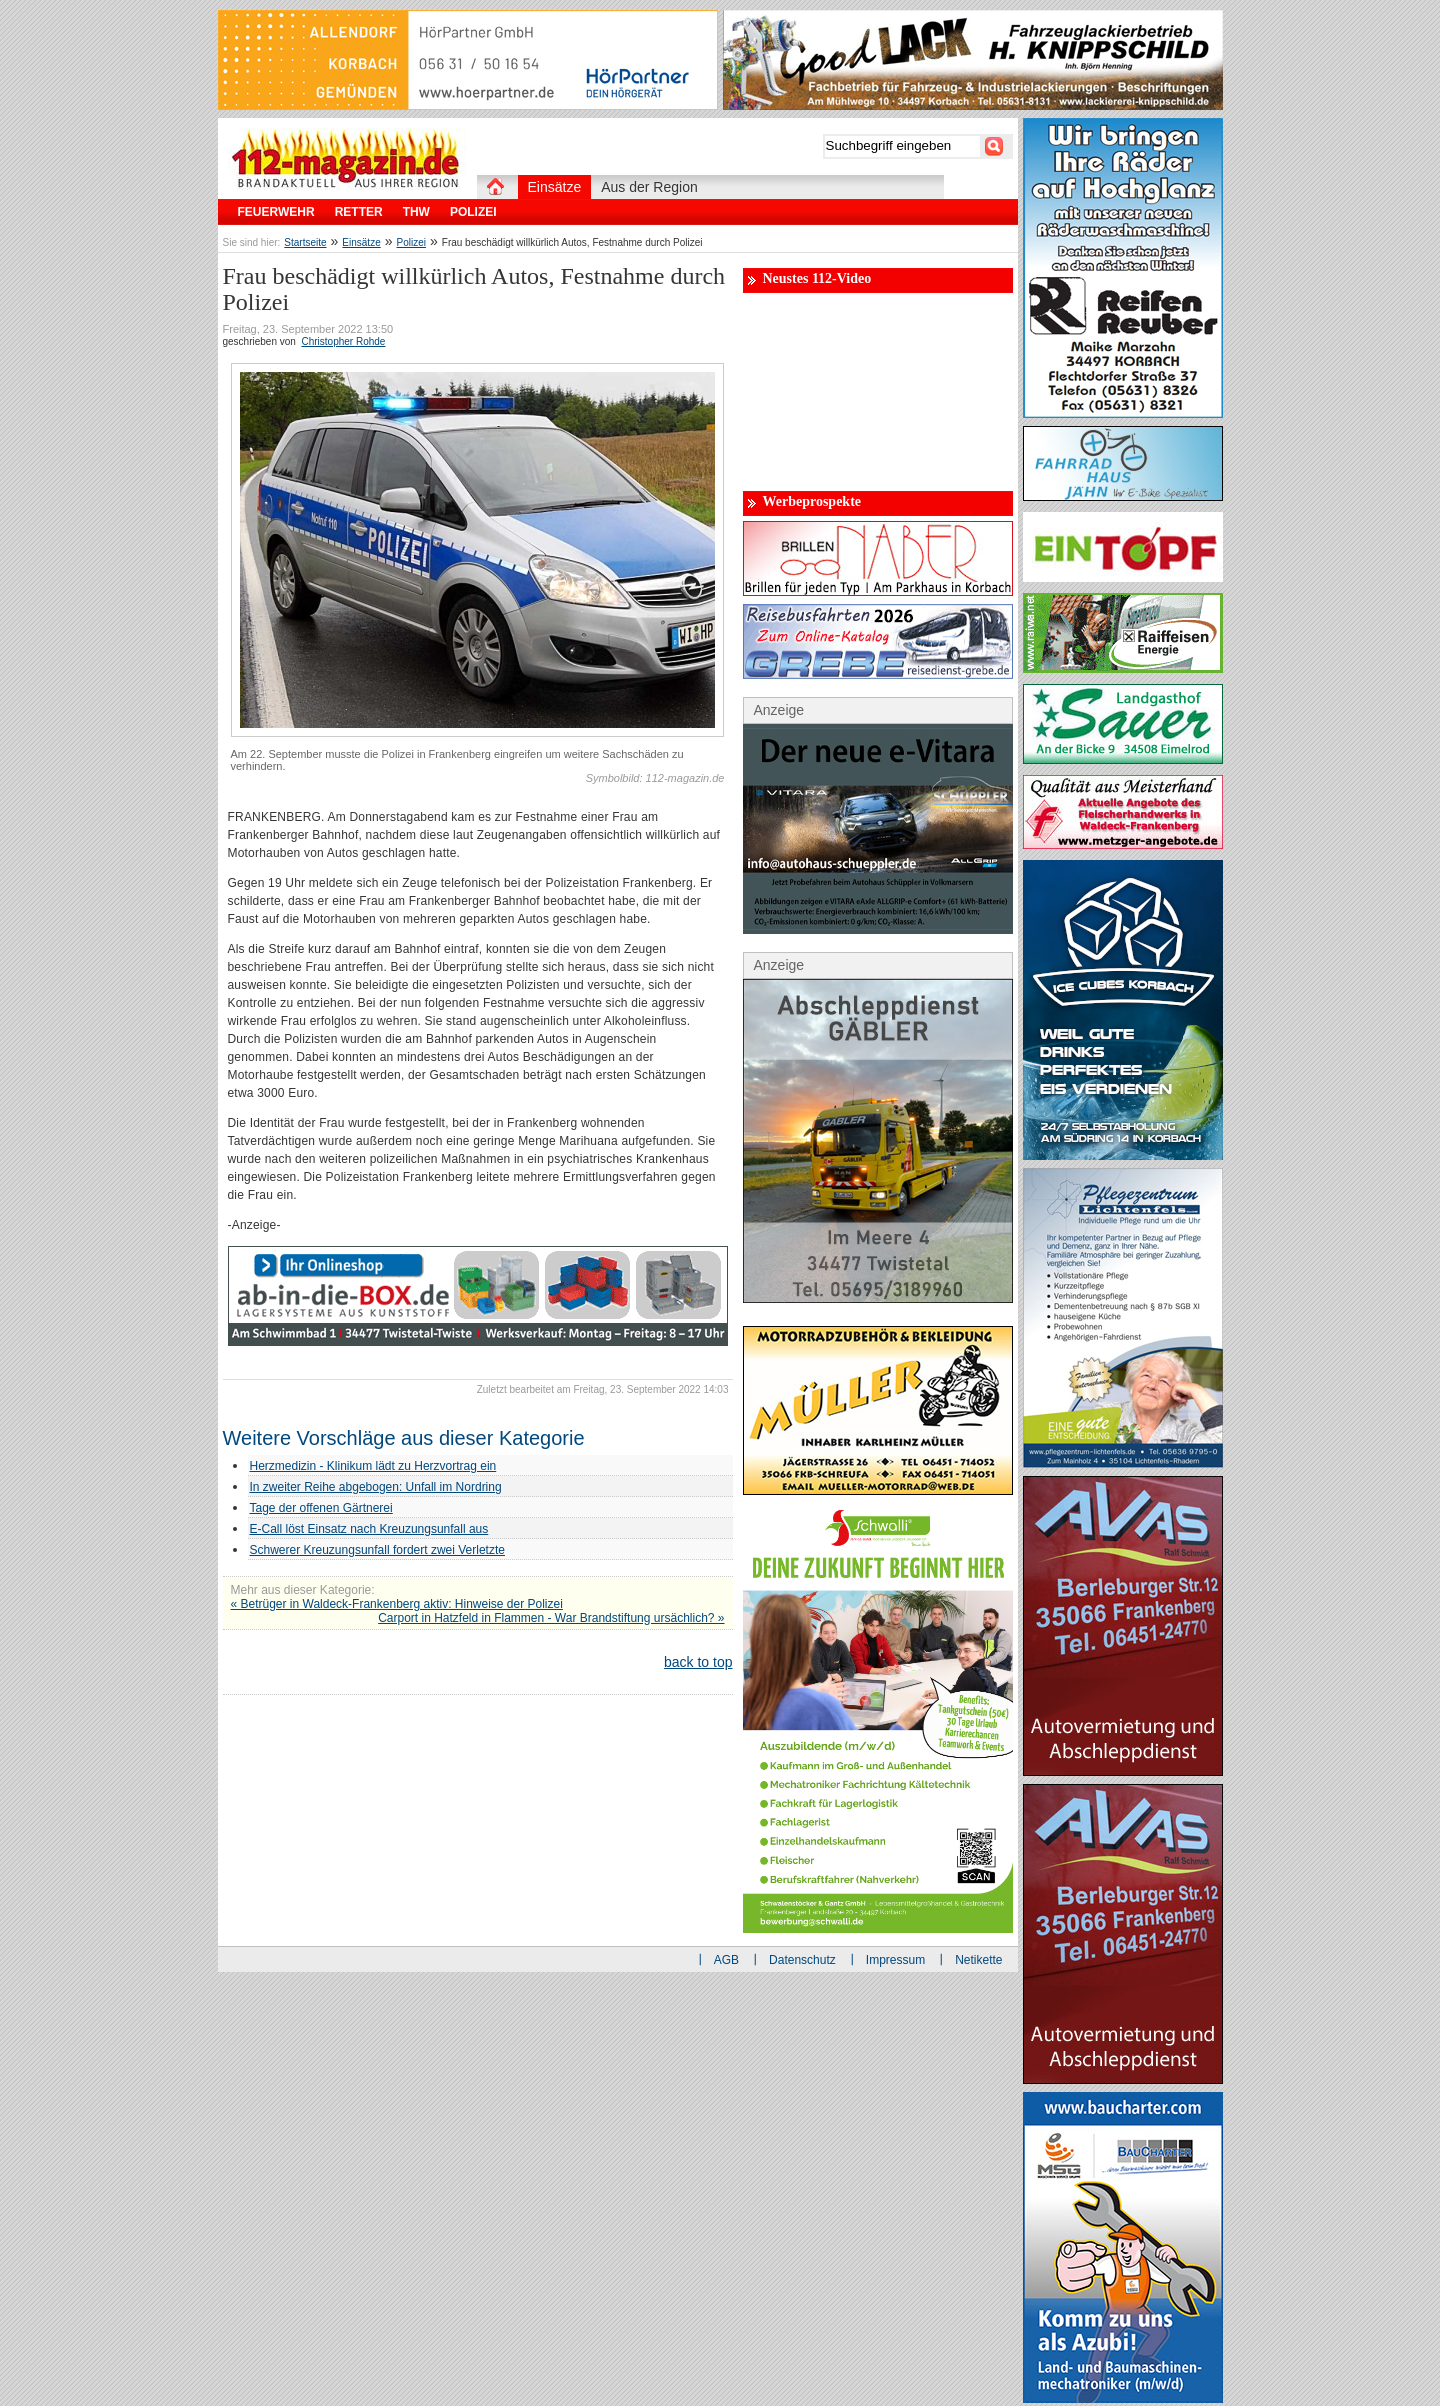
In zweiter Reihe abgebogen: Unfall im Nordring (376, 1487)
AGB (726, 1960)
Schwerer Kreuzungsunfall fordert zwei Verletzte (377, 1550)
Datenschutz (802, 1960)
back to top (698, 1662)
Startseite (305, 242)
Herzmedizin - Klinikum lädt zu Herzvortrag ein (373, 1466)
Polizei (411, 242)
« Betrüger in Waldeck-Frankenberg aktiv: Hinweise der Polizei (397, 1604)
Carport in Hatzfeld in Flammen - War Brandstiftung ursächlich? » (551, 1618)
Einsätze (361, 242)
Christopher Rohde (343, 341)
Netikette (978, 1960)
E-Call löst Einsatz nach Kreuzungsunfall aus (369, 1529)
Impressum (895, 1960)
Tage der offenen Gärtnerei (321, 1508)
